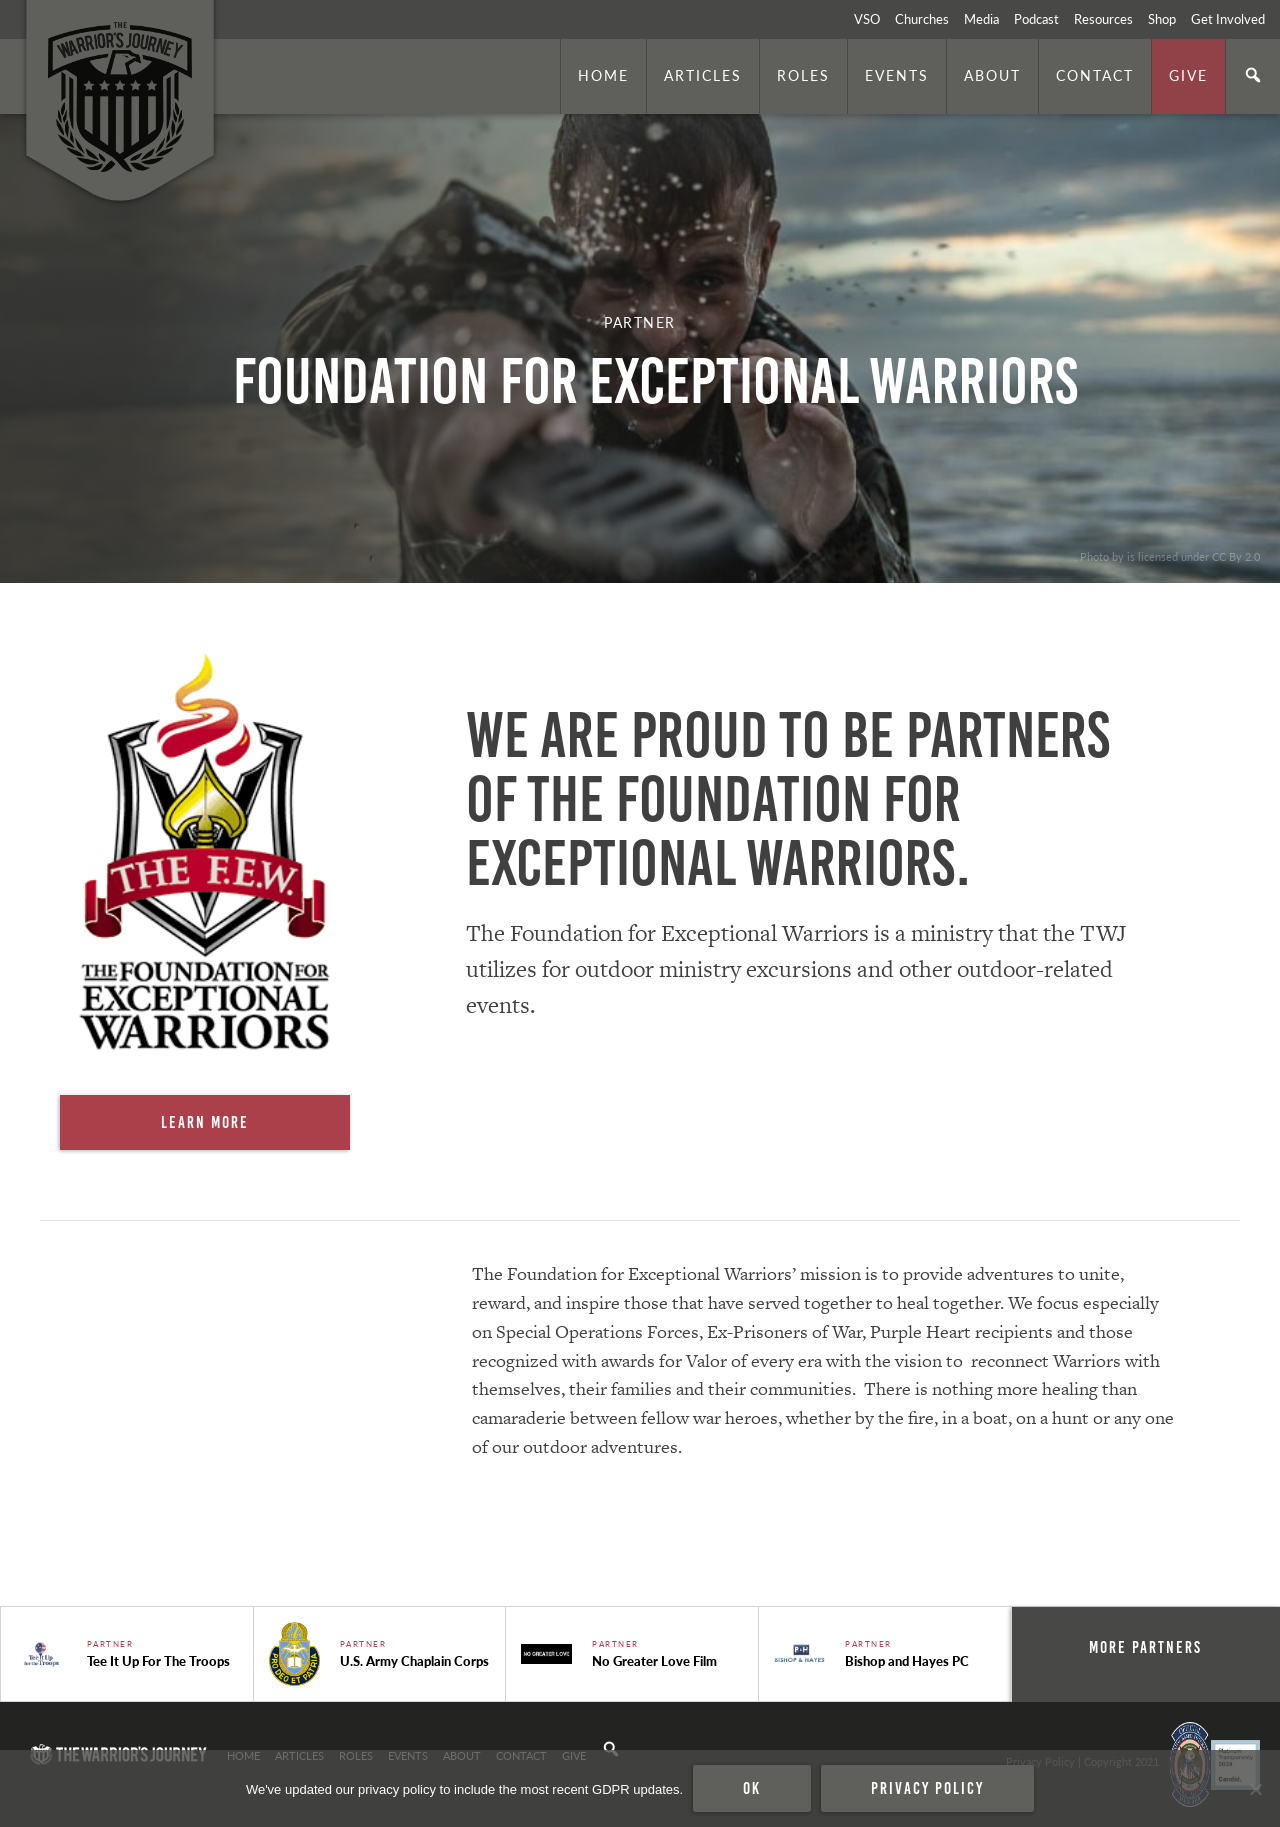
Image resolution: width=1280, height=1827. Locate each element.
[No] (1255, 1789)
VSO (867, 19)
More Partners (1145, 1647)
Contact (1095, 75)
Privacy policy (927, 1788)
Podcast (1036, 19)
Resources (1103, 19)
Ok (752, 1788)
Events (897, 75)
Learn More (205, 1122)
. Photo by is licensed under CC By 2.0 (1167, 556)
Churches (922, 19)
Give (1188, 75)
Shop (1162, 19)
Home (603, 75)
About (992, 75)
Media (981, 19)
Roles (803, 75)
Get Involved (1228, 19)
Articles (703, 75)
